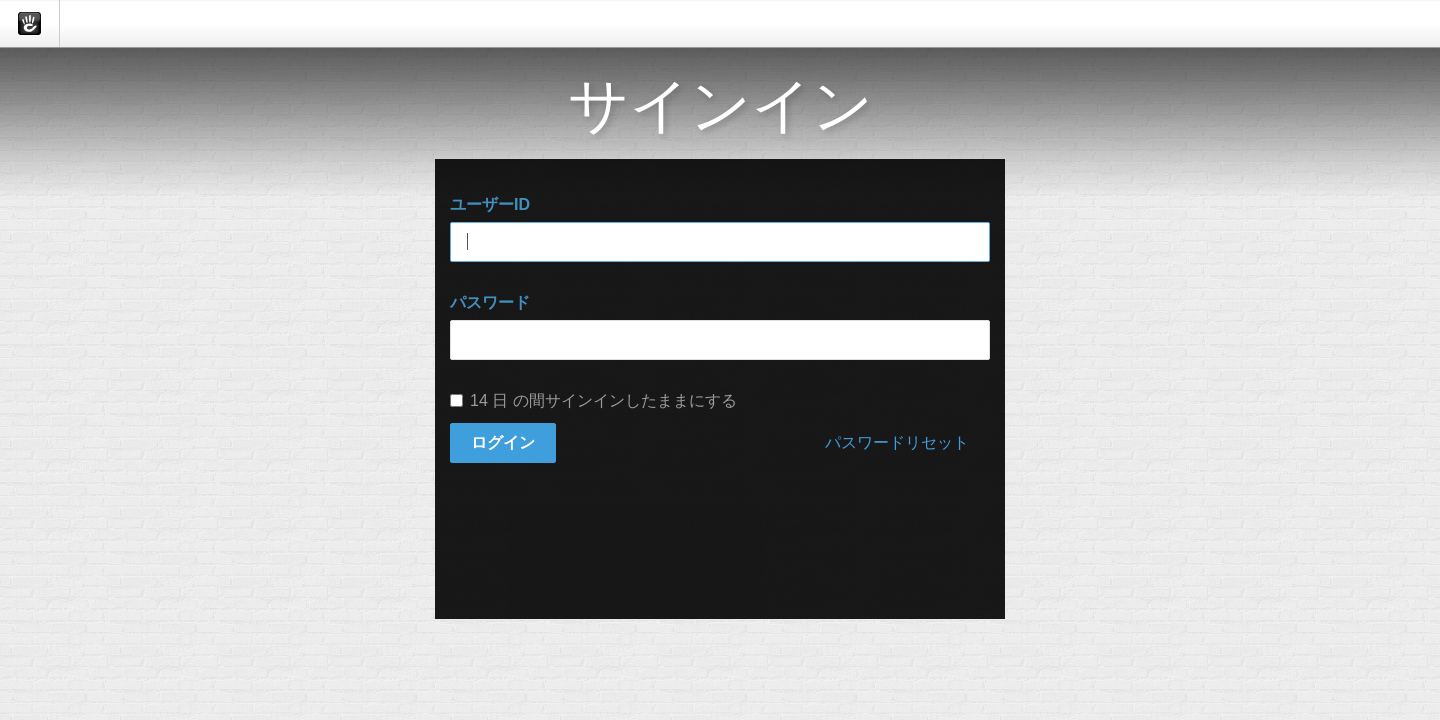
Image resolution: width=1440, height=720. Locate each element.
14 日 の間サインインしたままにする (593, 400)
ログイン (503, 442)
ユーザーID (490, 204)
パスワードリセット (897, 442)
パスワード (490, 302)
